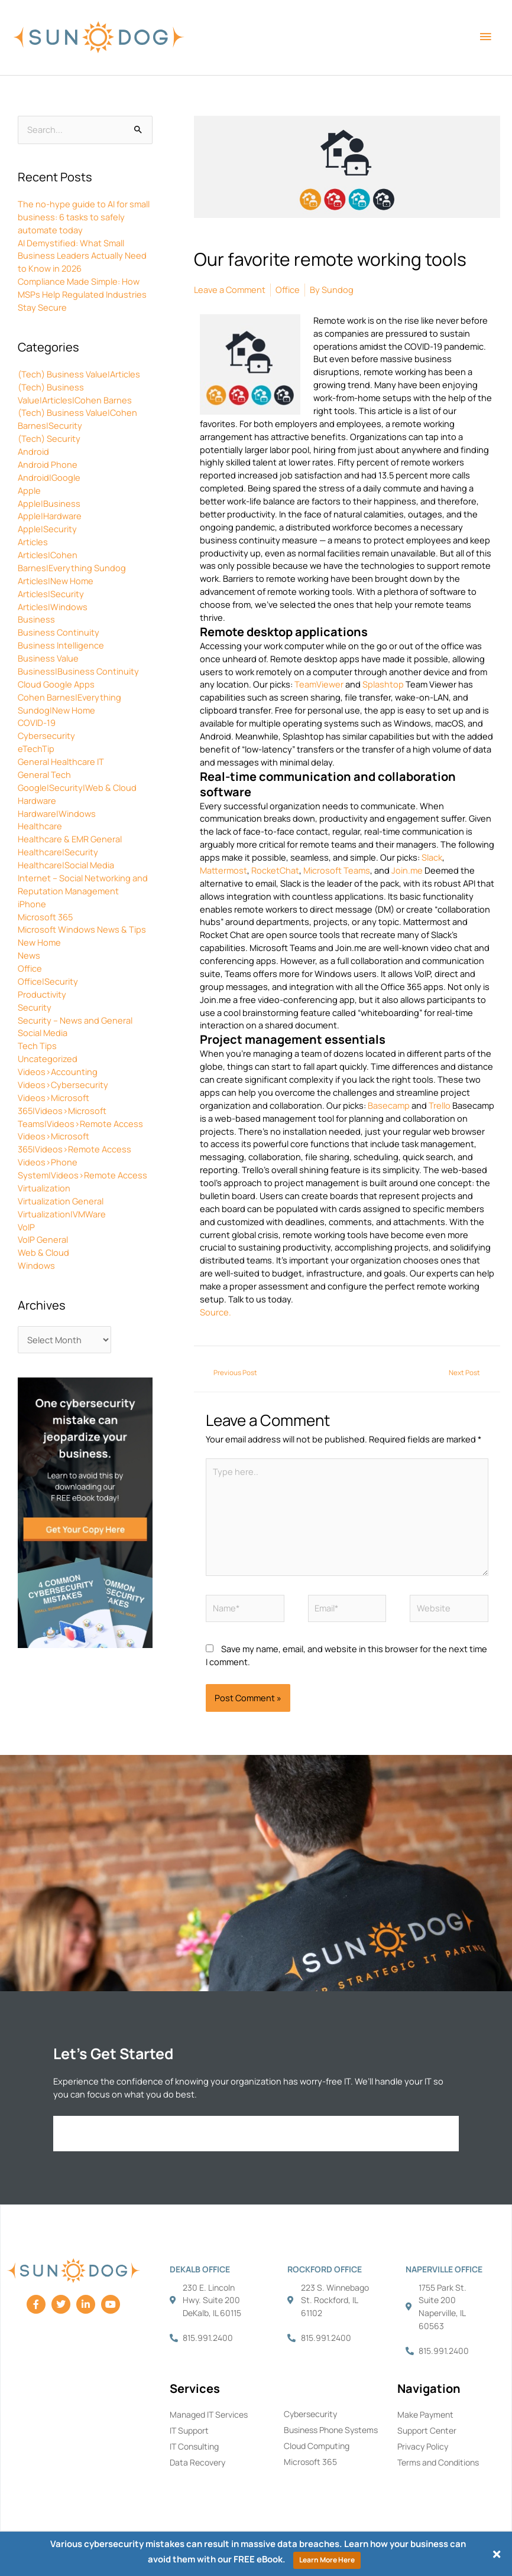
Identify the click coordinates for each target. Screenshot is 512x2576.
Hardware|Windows (57, 813)
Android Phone (47, 464)
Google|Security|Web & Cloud (77, 787)
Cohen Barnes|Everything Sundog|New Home (69, 703)
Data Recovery (197, 2462)
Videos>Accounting (58, 1071)
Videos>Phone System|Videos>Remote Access (82, 1168)
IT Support (189, 2430)
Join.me (407, 870)
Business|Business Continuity (78, 671)
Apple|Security (47, 529)
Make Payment (425, 2414)
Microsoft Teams (336, 870)
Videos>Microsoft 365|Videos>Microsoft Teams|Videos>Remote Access (80, 1110)
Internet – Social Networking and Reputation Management (83, 884)
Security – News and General (75, 1020)
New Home (39, 942)
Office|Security (48, 981)
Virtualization (44, 1188)
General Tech (44, 774)
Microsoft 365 (45, 917)
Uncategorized (47, 1058)
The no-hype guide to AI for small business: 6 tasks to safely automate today (84, 217)
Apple (29, 490)
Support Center (426, 2430)
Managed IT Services (209, 2414)
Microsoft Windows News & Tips (82, 929)
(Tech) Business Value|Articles (79, 374)
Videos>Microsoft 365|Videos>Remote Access (74, 1142)
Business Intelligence (61, 645)
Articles (33, 542)
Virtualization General (60, 1201)
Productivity (42, 994)
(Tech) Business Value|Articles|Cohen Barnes (75, 393)
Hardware (37, 800)
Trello (440, 1105)
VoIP (26, 1227)
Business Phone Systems (331, 2429)
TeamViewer (319, 684)
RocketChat (275, 870)
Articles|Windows (53, 607)
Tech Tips (37, 1045)
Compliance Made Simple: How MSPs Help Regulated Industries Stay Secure (82, 294)
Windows (36, 1265)
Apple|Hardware (50, 516)
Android (33, 451)
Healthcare (40, 826)
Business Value (48, 658)
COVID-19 (37, 722)
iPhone (32, 904)
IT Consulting (194, 2446)
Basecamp (389, 1105)
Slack (432, 857)
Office (30, 968)
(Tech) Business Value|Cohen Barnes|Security (77, 418)
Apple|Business (49, 503)
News (29, 955)
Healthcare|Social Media (66, 865)
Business (36, 619)
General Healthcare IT (61, 761)
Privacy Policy (422, 2446)
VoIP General (43, 1239)
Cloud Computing (316, 2445)
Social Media (42, 1032)
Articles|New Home (55, 581)
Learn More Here (327, 2560)
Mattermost (223, 870)
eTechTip (36, 748)
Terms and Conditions (438, 2462)
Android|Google (49, 477)
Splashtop (383, 684)
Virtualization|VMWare (62, 1214)
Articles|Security (51, 594)
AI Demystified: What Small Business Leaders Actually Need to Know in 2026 (82, 256)
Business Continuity (58, 632)
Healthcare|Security (58, 852)
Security (34, 1007)
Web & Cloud (43, 1252)
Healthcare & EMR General (70, 839)
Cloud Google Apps (56, 684)
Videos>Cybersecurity (63, 1084)
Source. (215, 1312)
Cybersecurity (46, 735)
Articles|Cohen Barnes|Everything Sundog (72, 561)
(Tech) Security (49, 438)
